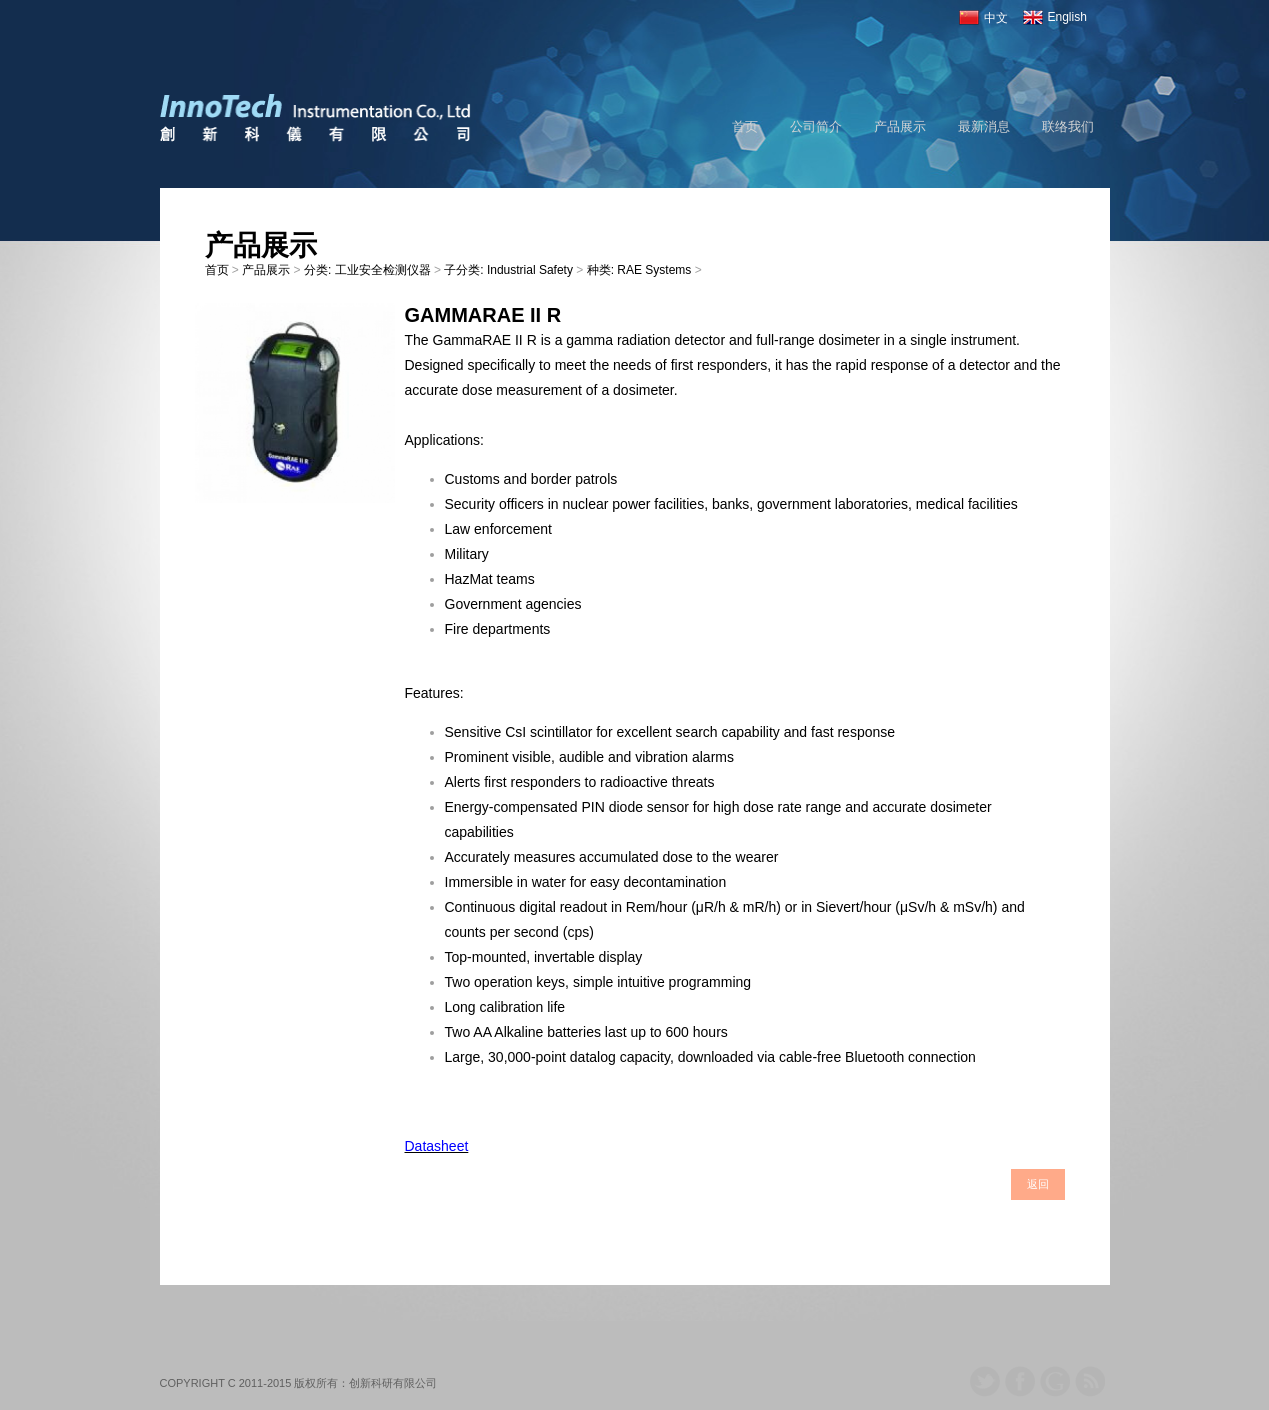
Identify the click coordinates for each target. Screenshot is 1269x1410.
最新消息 (984, 126)
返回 (1038, 1184)
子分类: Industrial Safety (508, 270)
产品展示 (900, 126)
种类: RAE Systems (639, 270)
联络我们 (1068, 126)
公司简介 (816, 126)
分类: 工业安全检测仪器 (367, 270)
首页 (745, 126)
